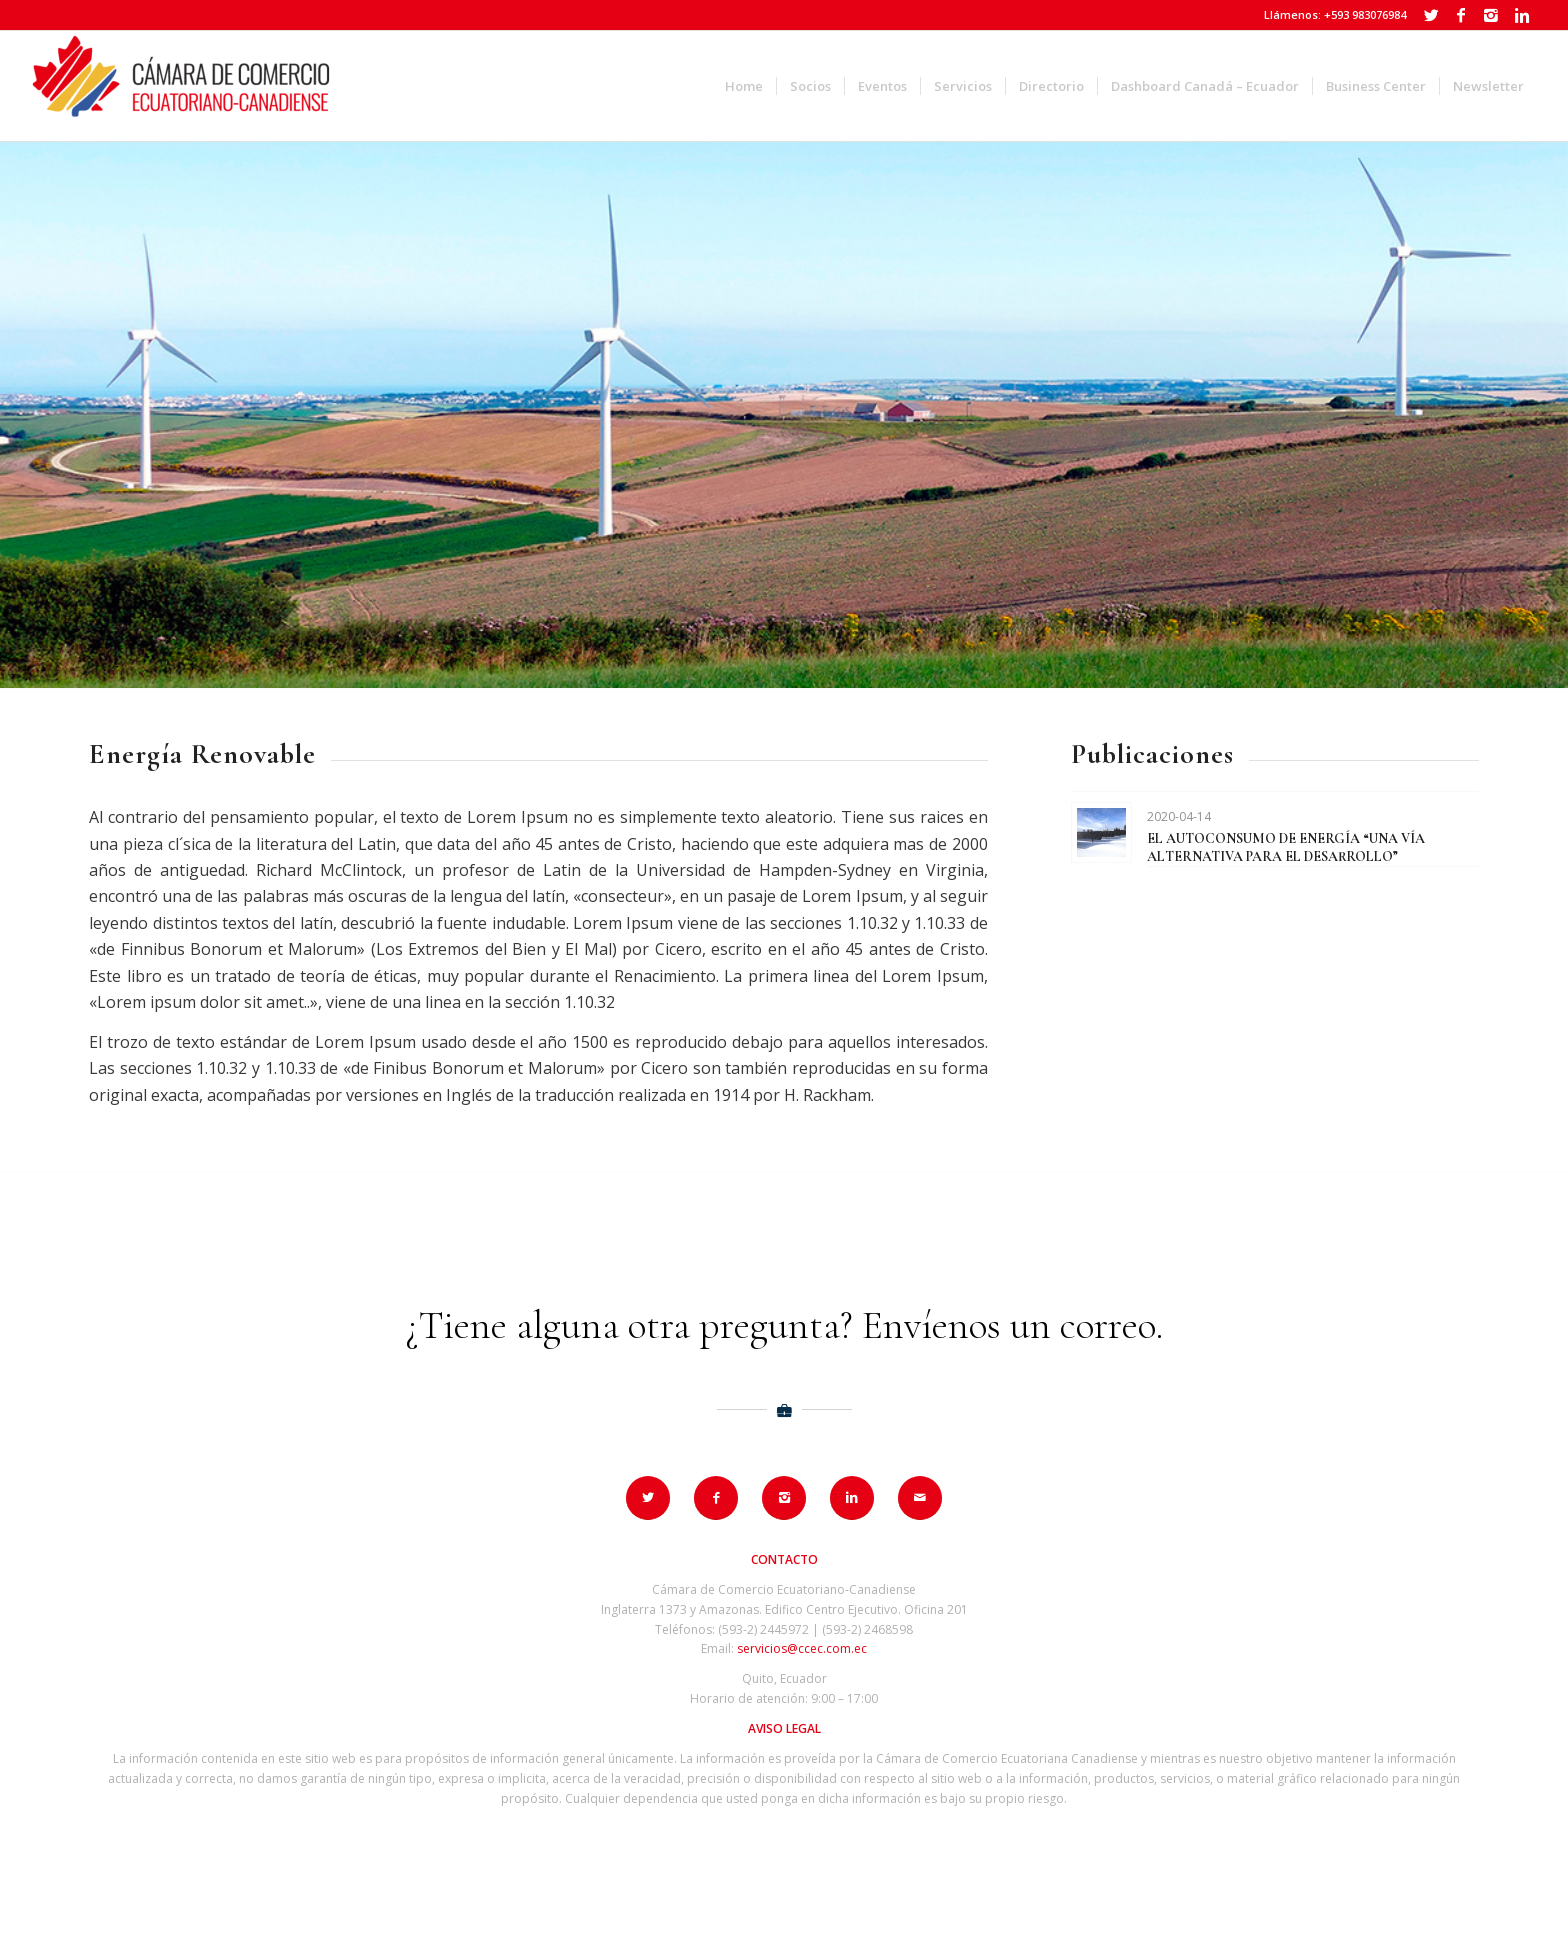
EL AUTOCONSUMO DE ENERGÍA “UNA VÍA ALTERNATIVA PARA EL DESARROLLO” (1286, 847)
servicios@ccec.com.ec (802, 1648)
